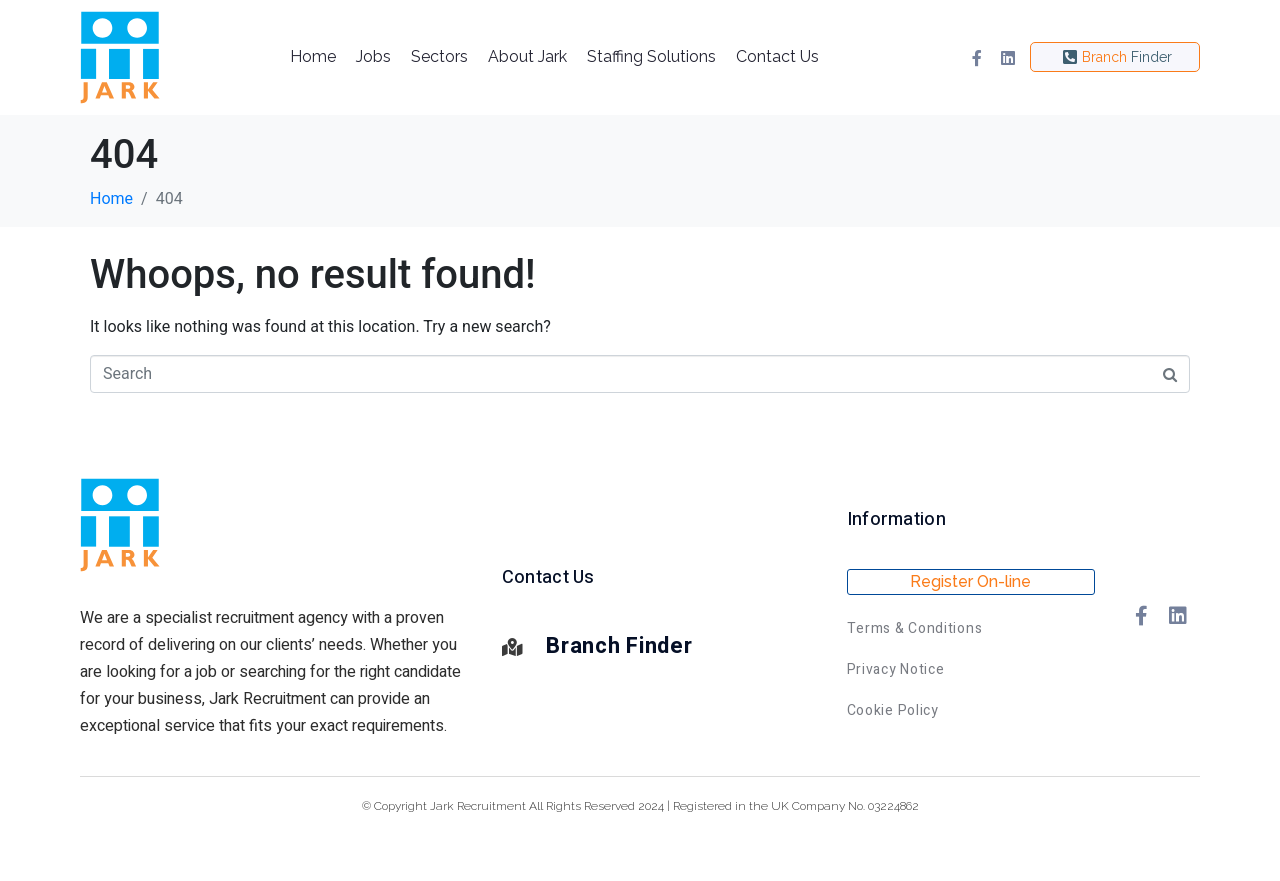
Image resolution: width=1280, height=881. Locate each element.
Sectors (439, 56)
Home (313, 56)
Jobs (373, 56)
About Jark (527, 56)
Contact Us (777, 56)
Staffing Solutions (651, 56)
